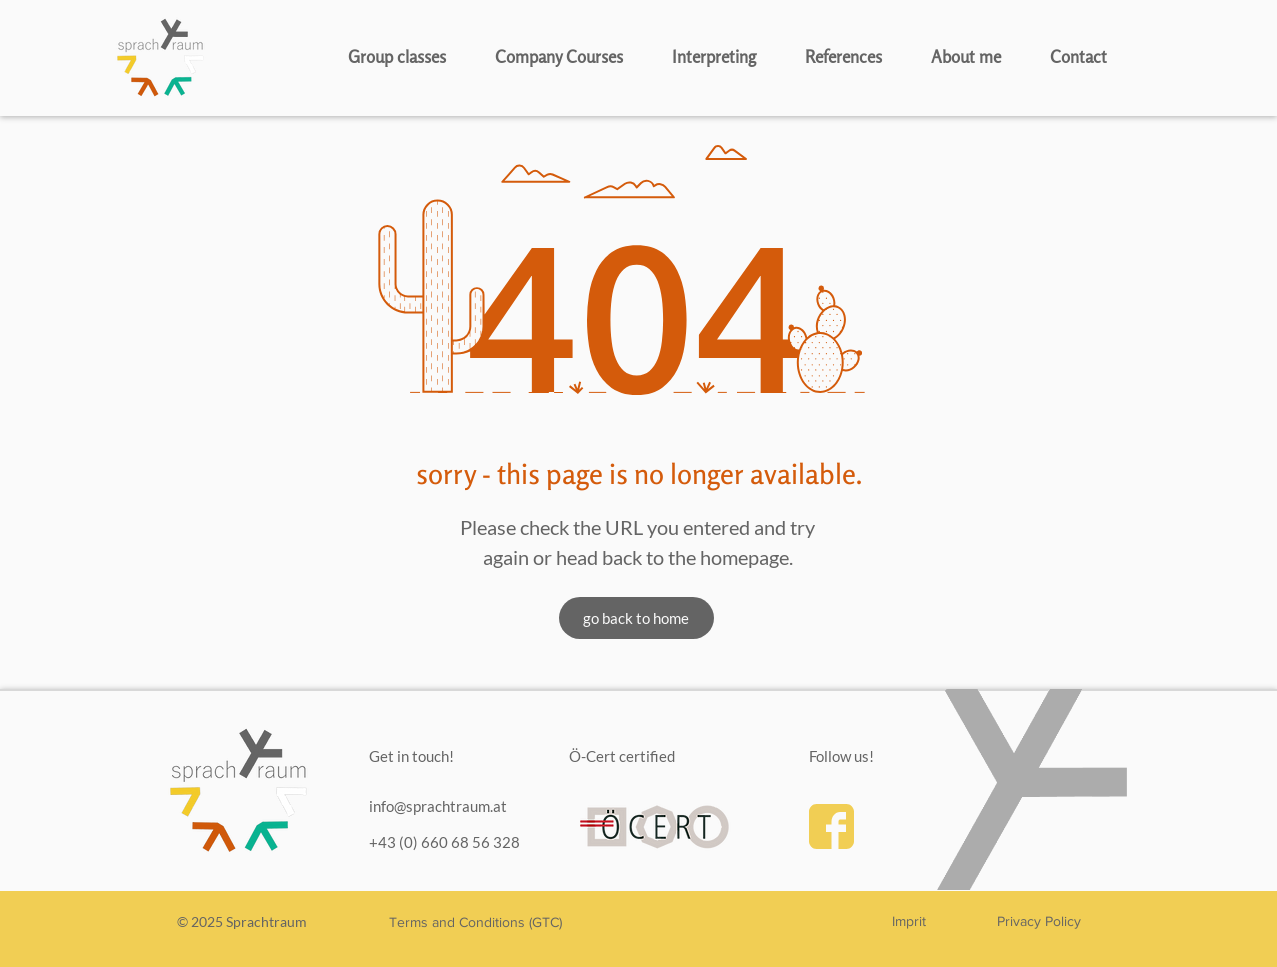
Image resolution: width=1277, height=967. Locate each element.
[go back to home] (636, 618)
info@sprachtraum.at (438, 806)
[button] (411, 57)
